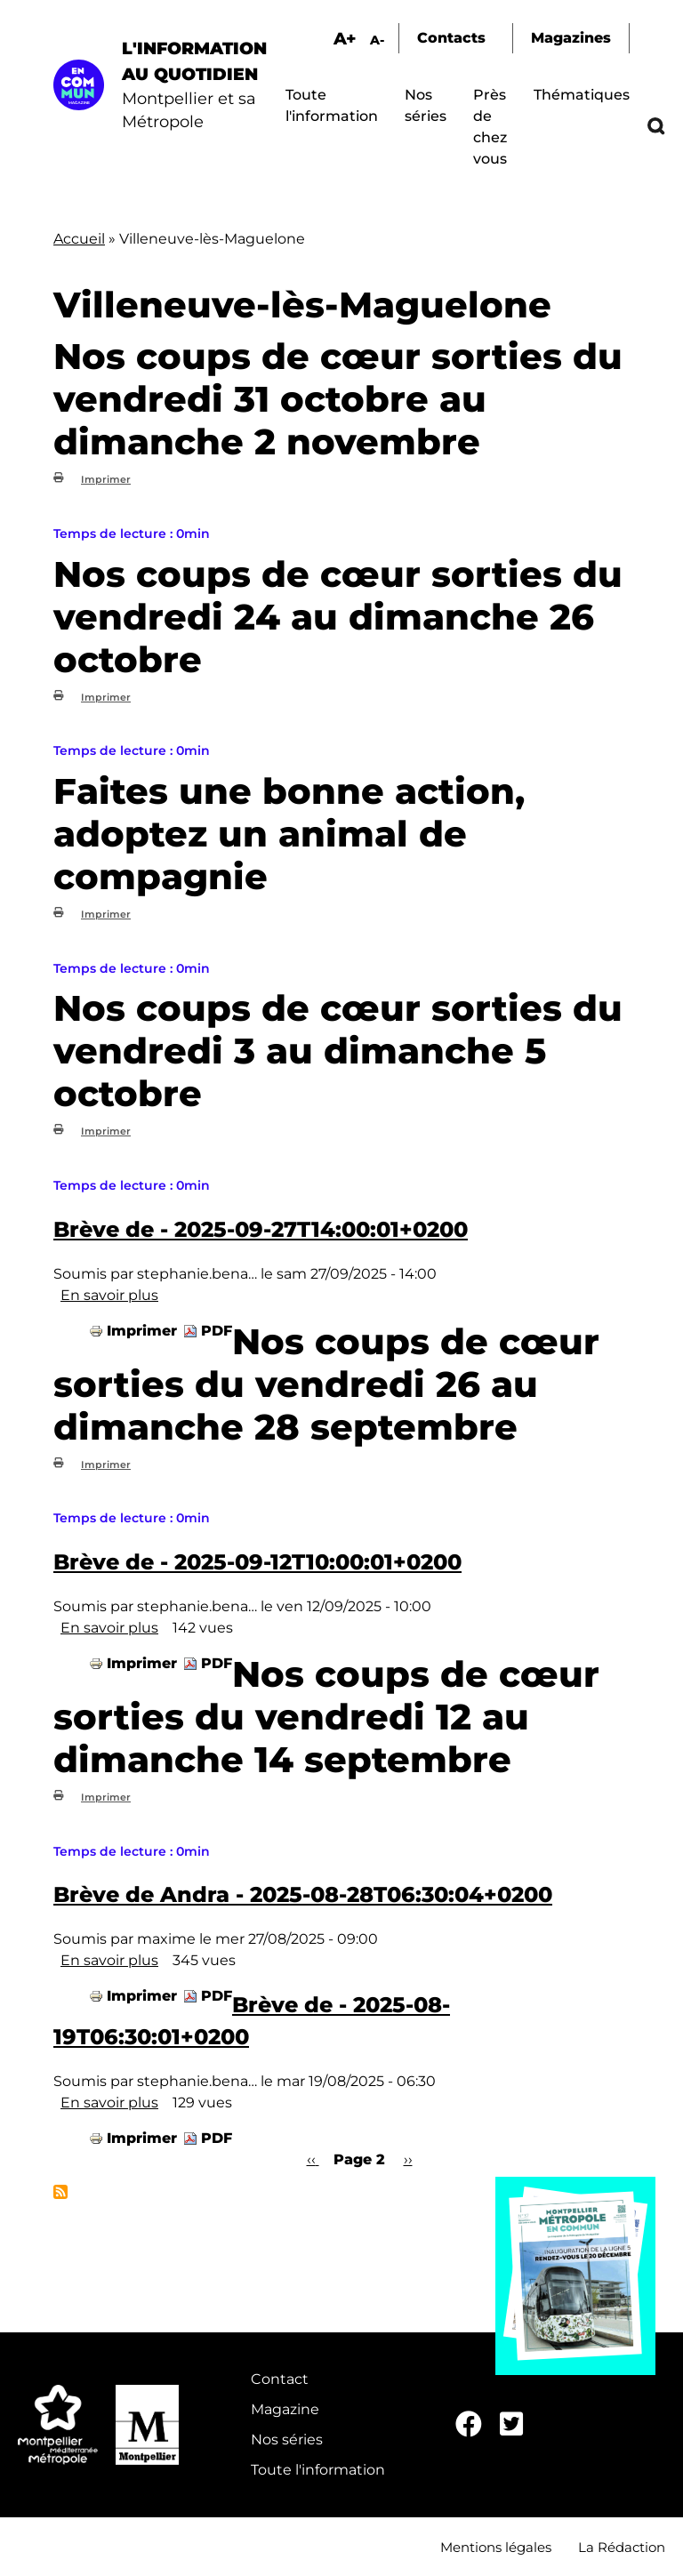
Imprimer (106, 479)
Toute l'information (318, 2469)
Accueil (79, 238)
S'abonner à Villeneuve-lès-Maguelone (60, 2192)
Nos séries (287, 2439)
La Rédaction (621, 2547)
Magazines (571, 37)
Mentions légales (495, 2547)
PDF (216, 1330)
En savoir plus (109, 1295)
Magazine (285, 2409)
